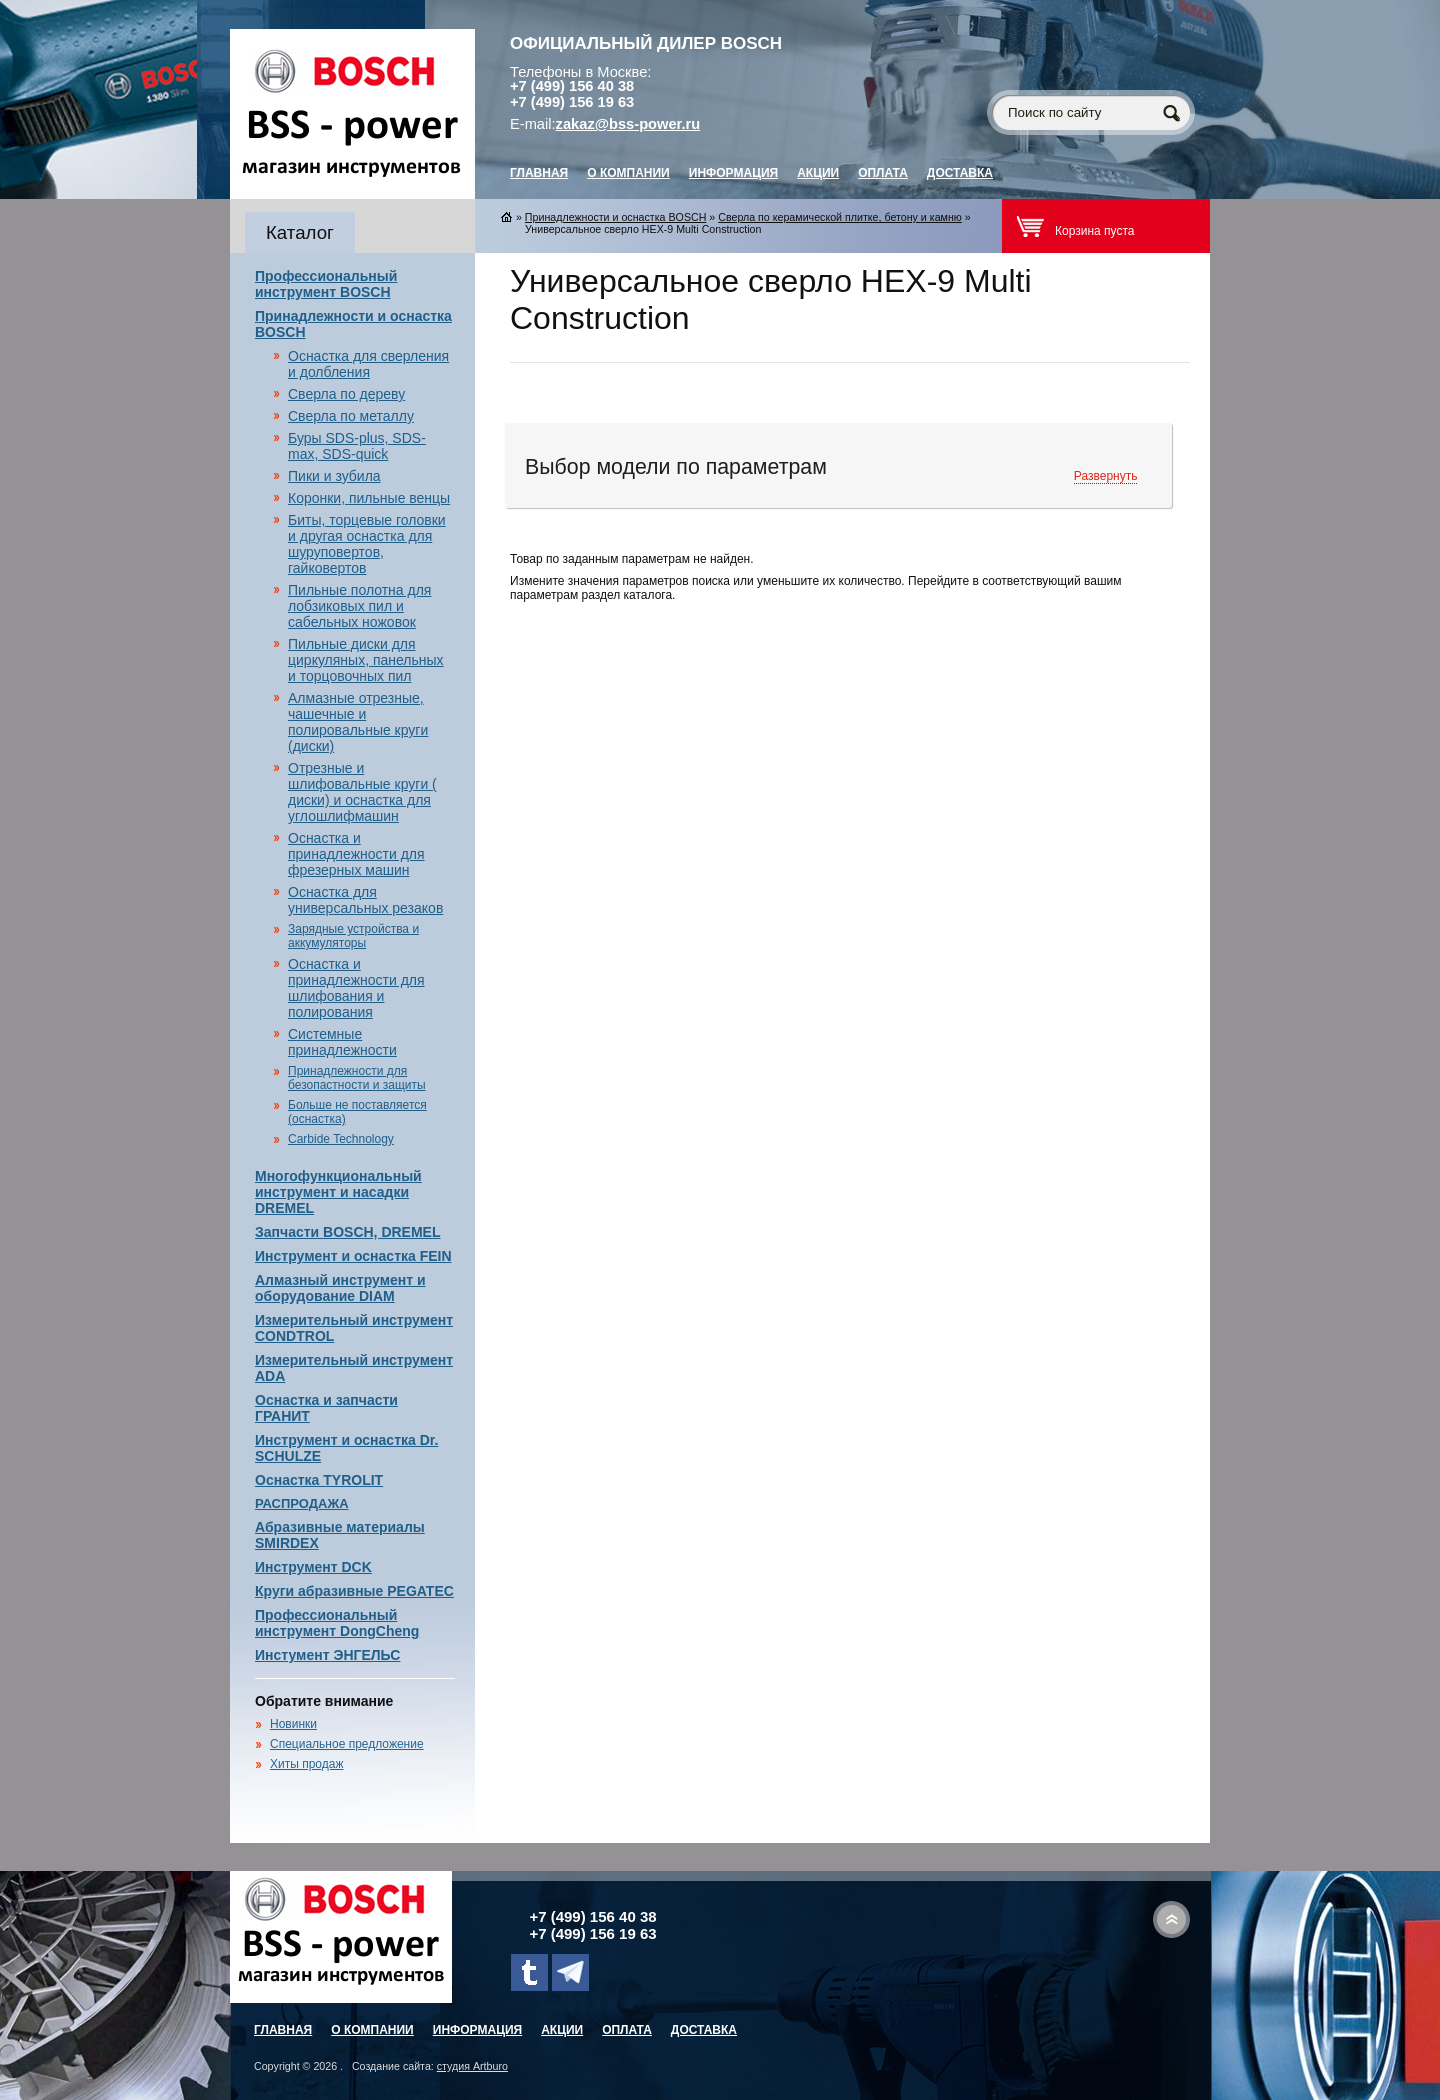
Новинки (293, 1724)
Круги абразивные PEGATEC (354, 1591)
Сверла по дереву (346, 394)
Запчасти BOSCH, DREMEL (348, 1232)
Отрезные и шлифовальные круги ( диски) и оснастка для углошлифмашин (362, 792)
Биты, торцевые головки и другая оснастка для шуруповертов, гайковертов (367, 544)
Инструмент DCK (313, 1567)
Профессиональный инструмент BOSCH (326, 284)
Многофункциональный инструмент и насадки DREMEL (338, 1192)
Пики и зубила (334, 476)
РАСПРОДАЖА (302, 1503)
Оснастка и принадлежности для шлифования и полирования (356, 988)
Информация (733, 173)
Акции (818, 173)
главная (539, 173)
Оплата (883, 173)
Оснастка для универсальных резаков (365, 900)
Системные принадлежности (342, 1042)
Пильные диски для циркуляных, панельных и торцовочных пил (366, 660)
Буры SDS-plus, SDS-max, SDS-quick (357, 446)
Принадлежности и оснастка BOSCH (616, 217)
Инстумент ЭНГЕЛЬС (327, 1655)
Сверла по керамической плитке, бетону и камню (840, 217)
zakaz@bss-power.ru (628, 124)
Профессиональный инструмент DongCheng (337, 1623)
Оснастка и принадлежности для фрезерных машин (356, 854)
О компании (628, 173)
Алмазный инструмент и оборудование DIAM (340, 1288)
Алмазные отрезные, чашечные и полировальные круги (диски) (358, 722)
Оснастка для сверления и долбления (368, 364)
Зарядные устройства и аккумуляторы (353, 936)
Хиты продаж (306, 1764)
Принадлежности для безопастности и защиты (357, 1078)
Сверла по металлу (351, 416)
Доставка (960, 173)
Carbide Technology (341, 1139)
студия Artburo (472, 2066)
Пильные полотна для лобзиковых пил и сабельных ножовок (359, 606)
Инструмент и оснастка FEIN (353, 1256)
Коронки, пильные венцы (369, 498)
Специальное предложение (347, 1744)
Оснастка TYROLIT (319, 1480)
